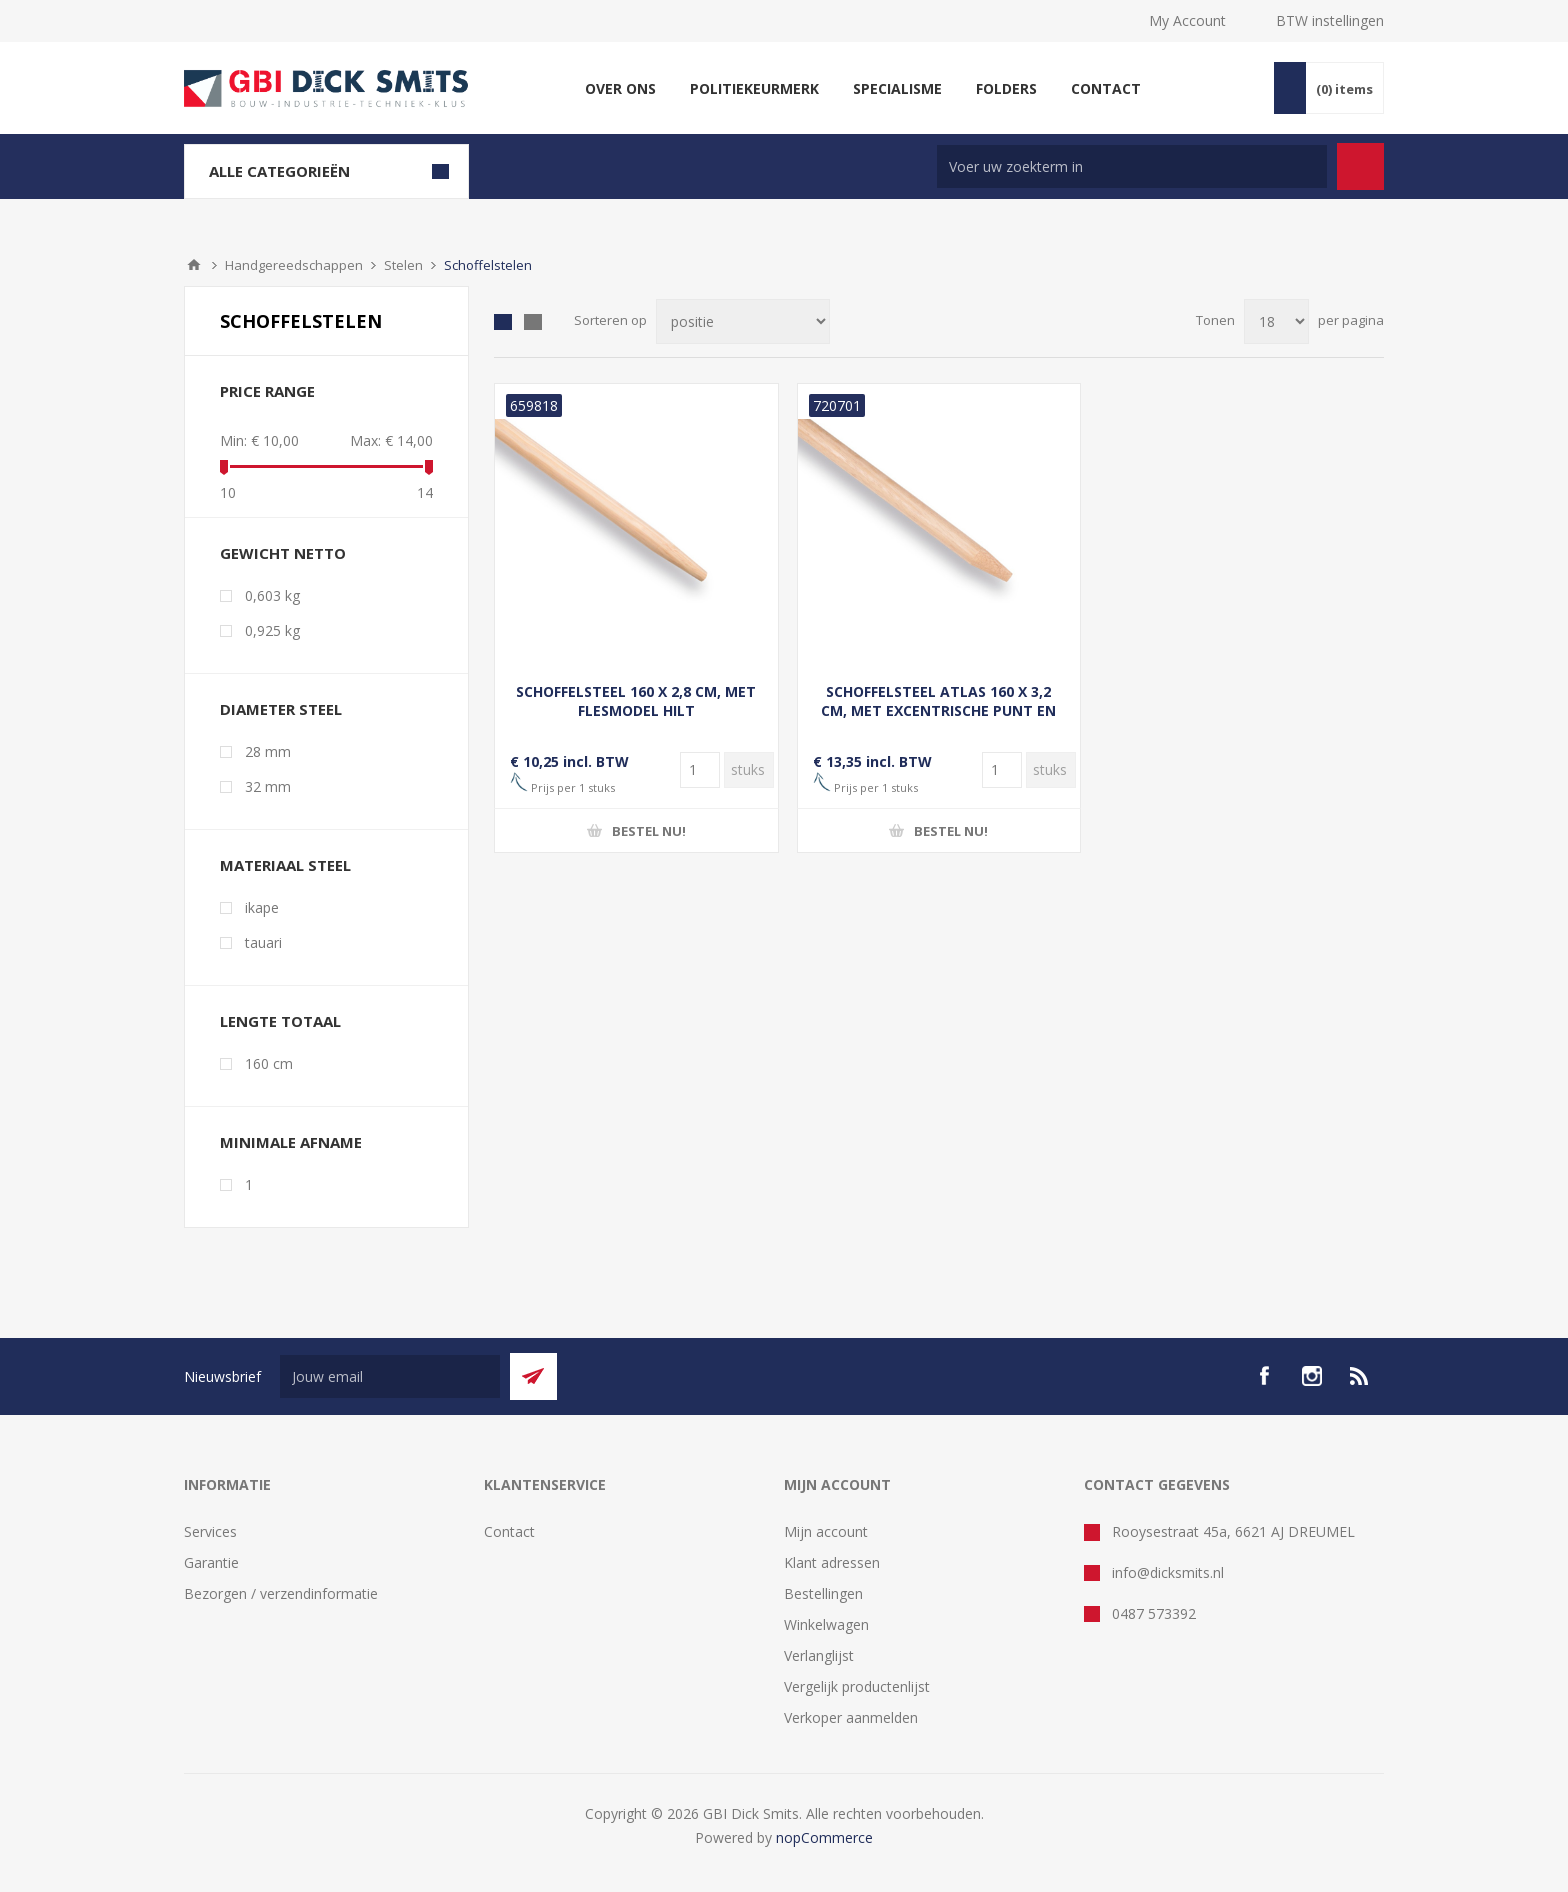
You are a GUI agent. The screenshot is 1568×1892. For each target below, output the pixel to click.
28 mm (268, 751)
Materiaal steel (285, 865)
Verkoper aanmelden (851, 1717)
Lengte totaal (280, 1021)
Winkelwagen (826, 1624)
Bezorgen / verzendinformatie (281, 1593)
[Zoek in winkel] (1132, 166)
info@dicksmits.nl (1168, 1572)
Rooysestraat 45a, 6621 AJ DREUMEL (1233, 1531)
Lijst (533, 322)
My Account (1187, 20)
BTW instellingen (1330, 20)
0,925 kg (272, 630)
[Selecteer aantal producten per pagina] (1276, 321)
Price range (267, 391)
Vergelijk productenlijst (857, 1686)
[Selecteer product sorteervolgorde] (743, 321)
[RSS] (1360, 1376)
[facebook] (1264, 1376)
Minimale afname (291, 1142)
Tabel (503, 322)
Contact (509, 1531)
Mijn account (826, 1531)
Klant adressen (832, 1562)
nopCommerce (824, 1837)
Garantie (211, 1562)
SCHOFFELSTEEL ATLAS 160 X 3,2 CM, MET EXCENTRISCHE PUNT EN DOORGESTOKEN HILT (938, 710)
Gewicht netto (283, 553)
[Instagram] (1312, 1376)
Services (210, 1531)
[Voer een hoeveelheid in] (700, 770)
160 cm (269, 1063)
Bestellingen (823, 1593)
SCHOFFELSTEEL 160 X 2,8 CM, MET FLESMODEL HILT (636, 701)
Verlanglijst (819, 1655)
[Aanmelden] (390, 1376)
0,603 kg (272, 595)
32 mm (268, 786)
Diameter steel (281, 709)
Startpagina (194, 265)
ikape (262, 907)
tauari (263, 942)
